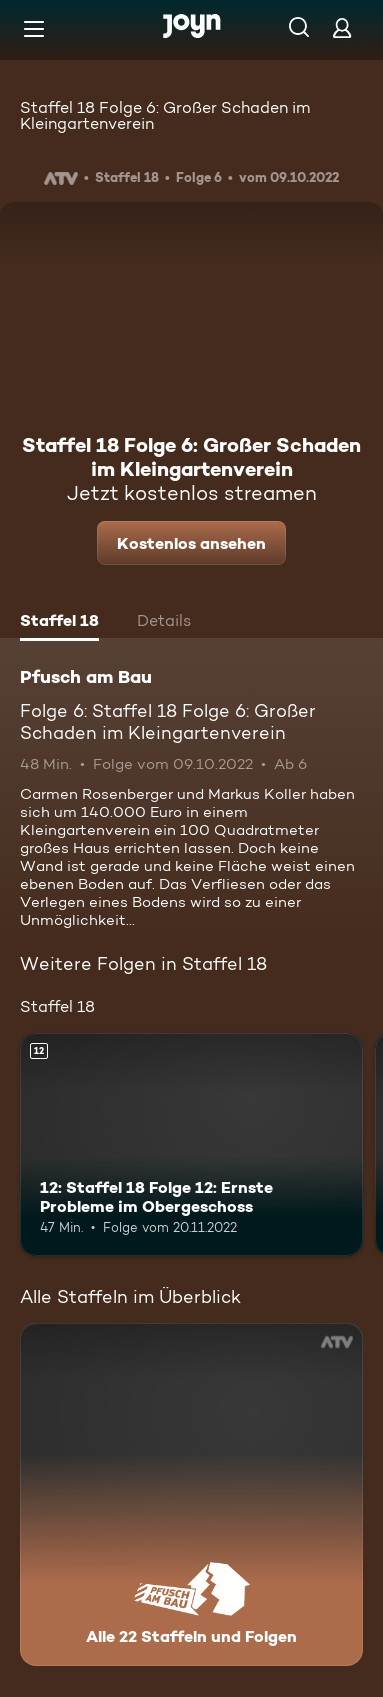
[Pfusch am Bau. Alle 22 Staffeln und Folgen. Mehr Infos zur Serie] (191, 1494)
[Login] (342, 27)
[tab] (59, 623)
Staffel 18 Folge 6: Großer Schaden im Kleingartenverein (165, 115)
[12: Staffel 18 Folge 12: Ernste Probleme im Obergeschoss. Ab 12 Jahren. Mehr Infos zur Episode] (191, 1144)
